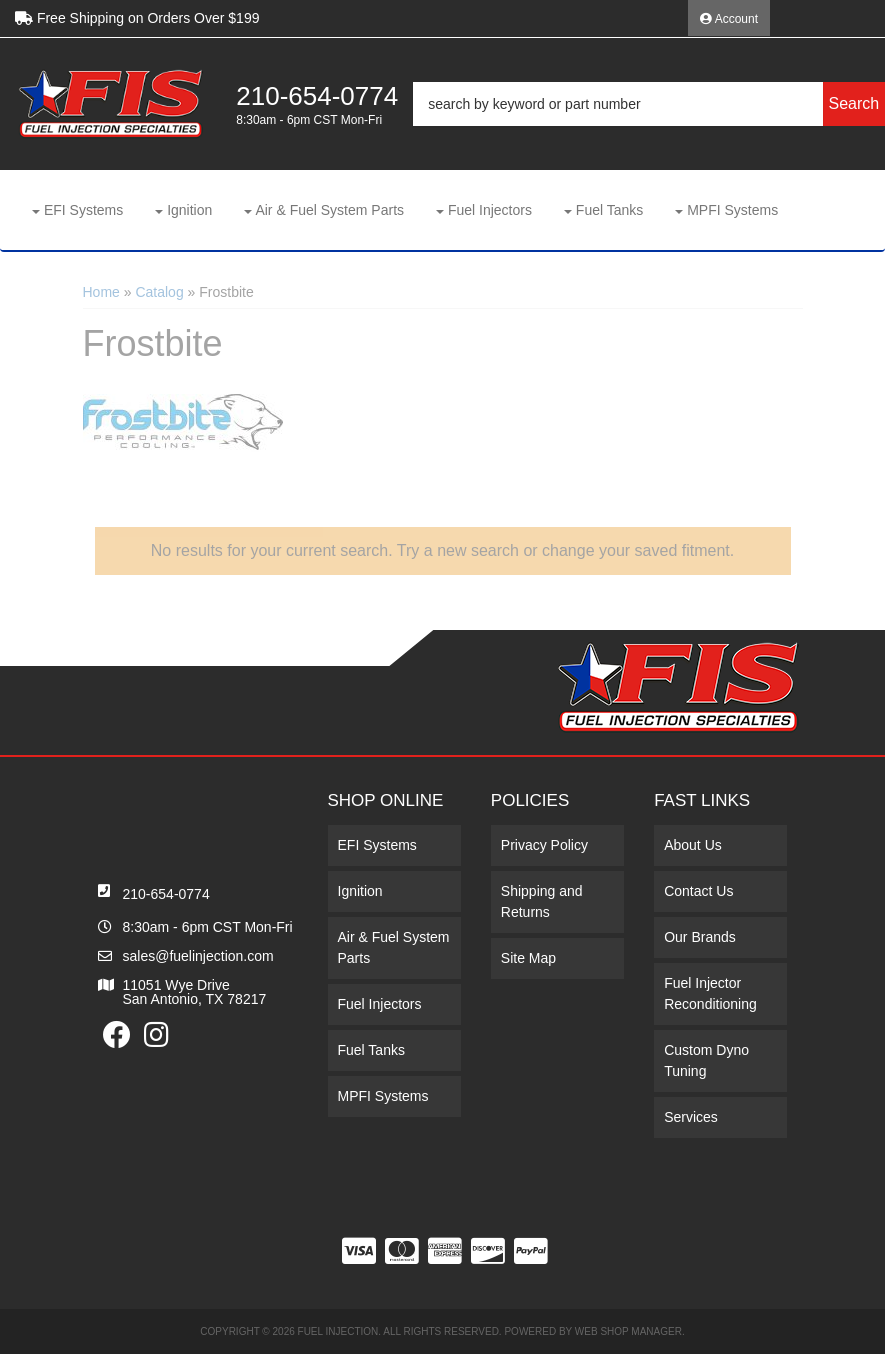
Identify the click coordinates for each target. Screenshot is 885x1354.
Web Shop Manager (628, 1331)
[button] (649, 104)
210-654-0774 (166, 894)
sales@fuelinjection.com (198, 956)
